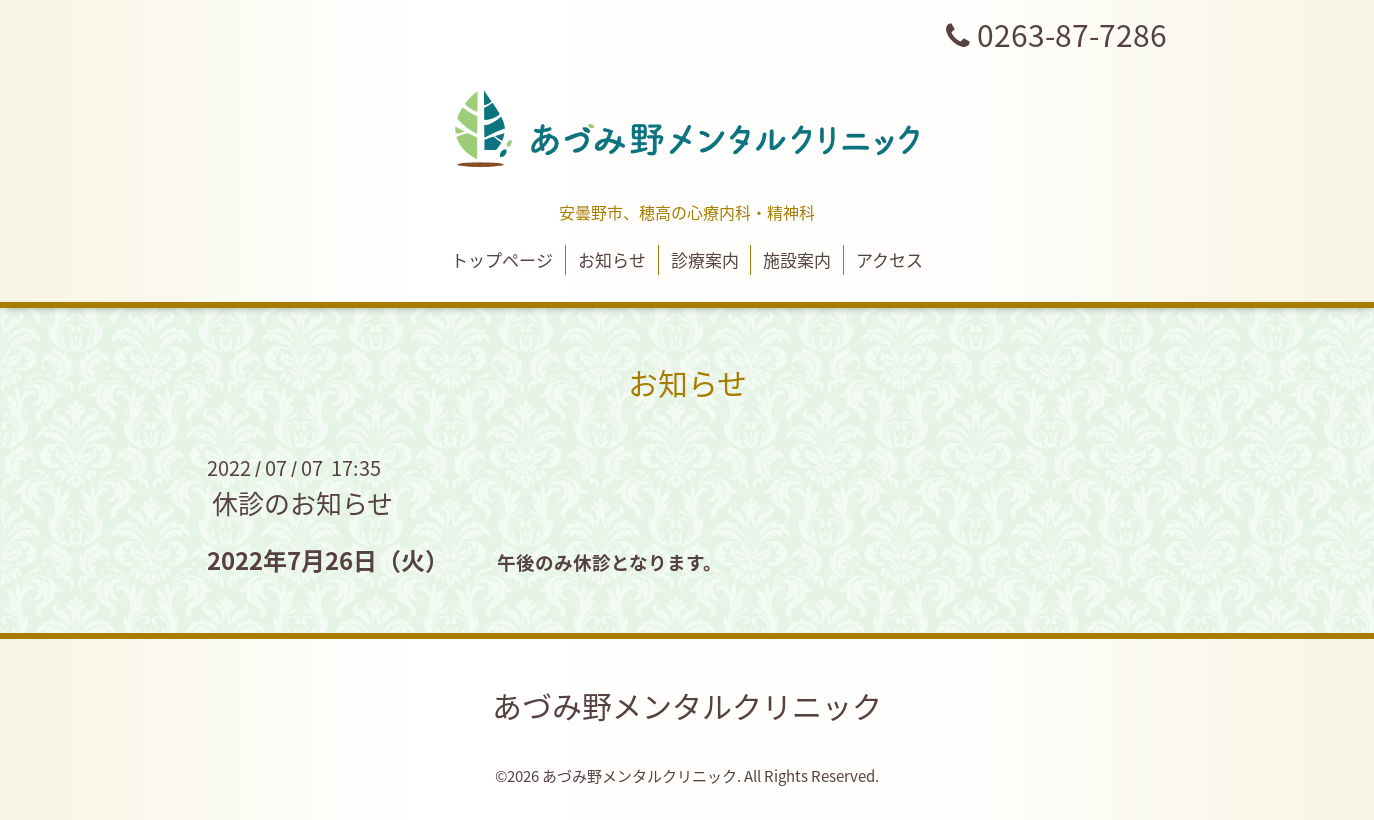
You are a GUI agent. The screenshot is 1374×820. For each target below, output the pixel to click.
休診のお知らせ (302, 503)
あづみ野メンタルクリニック (687, 705)
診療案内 (705, 259)
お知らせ (612, 259)
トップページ (502, 259)
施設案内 (797, 259)
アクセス (889, 259)
